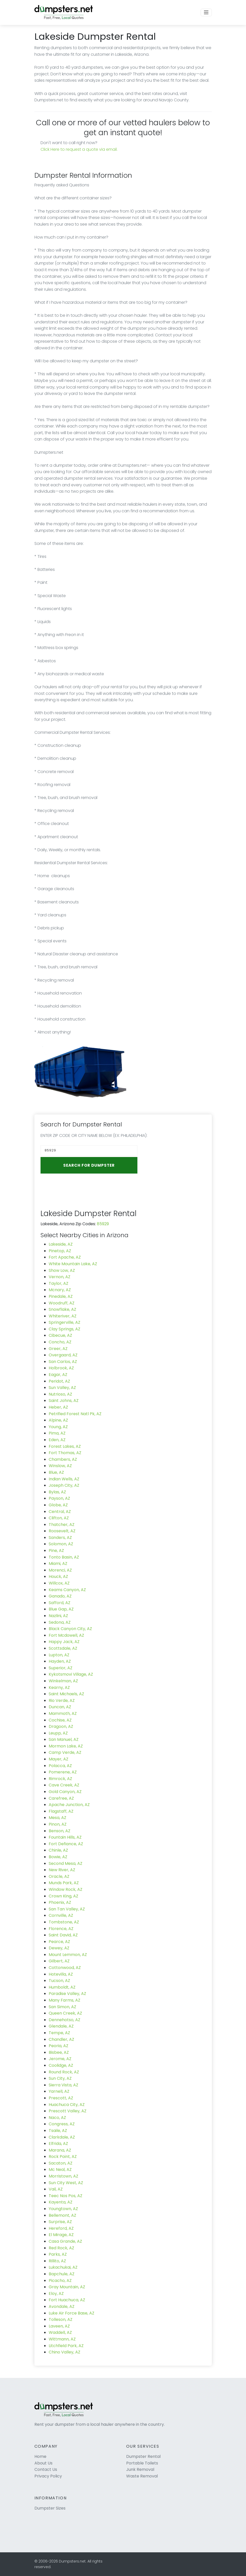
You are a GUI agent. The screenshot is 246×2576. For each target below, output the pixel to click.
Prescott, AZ (61, 2098)
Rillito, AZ (57, 2261)
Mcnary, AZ (60, 1290)
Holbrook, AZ (61, 1368)
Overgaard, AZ (63, 1355)
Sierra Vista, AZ (63, 2085)
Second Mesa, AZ (65, 1863)
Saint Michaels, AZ (66, 1694)
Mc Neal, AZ (60, 2169)
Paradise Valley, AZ (67, 1993)
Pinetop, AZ (60, 1251)
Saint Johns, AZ (64, 1400)
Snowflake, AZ (62, 1309)
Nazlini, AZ (58, 1616)
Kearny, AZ (59, 1687)
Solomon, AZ (61, 1544)
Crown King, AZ (63, 1896)
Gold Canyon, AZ (65, 1792)
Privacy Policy (48, 2476)
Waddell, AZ (60, 2332)
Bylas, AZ (57, 1492)
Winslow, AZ (60, 1466)
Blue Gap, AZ (61, 1609)
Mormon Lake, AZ (66, 1746)
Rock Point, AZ (63, 2156)
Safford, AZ (59, 1603)
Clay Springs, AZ (64, 1329)
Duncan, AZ (60, 1707)
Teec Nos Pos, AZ (65, 2196)
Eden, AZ (57, 1440)
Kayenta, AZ (60, 2202)
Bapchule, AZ (61, 2274)
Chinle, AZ (58, 1850)
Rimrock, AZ (60, 1779)
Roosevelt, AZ (62, 1531)
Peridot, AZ (59, 1381)
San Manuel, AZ (64, 1739)
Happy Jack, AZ (64, 1642)
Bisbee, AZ (59, 2052)
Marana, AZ (60, 2150)
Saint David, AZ (63, 1935)
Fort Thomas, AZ (65, 1453)
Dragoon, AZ (61, 1726)
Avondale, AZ (61, 2306)
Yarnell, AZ (59, 2091)
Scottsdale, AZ (63, 1648)
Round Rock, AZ (64, 2072)
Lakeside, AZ (61, 1244)
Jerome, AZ (60, 2059)
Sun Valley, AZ (62, 1387)
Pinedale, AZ (61, 1296)
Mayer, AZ (58, 1759)
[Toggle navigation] (206, 12)
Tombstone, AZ (64, 1922)
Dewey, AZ (59, 1948)
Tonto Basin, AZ (64, 1557)
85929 (103, 1224)
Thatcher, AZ (61, 1524)
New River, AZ (62, 1870)
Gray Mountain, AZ (67, 2287)
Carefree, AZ (61, 1798)
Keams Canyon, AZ (67, 1590)
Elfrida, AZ (58, 2143)
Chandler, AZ (61, 2039)
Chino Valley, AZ (64, 2352)
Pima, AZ (57, 1433)
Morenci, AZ (60, 1570)
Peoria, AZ (58, 2046)
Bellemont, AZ (62, 2215)
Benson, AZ (59, 1831)
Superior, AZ (60, 1668)
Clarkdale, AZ (62, 2137)
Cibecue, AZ (60, 1335)
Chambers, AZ (63, 1459)
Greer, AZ (58, 1349)
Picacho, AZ (60, 2280)
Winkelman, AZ (63, 1681)
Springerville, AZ (64, 1322)
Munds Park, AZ (64, 1883)
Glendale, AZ (61, 2026)
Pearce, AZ (59, 1942)
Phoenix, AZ (60, 1902)
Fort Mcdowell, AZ (66, 1635)
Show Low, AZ (62, 1270)
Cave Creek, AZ (64, 1785)
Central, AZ (60, 1511)
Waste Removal (142, 2476)
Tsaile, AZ (58, 2130)
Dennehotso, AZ (64, 2020)
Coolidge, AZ (61, 2065)
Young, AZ (58, 1427)
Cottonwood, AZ (65, 1968)
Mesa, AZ (57, 1818)
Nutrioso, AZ (60, 1394)
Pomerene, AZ (63, 1772)
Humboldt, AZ (62, 1987)
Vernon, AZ (59, 1277)
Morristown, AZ (63, 2176)
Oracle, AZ (59, 1876)
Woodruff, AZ (61, 1303)
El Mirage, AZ (61, 2235)
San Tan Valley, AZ (67, 1909)
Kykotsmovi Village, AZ (71, 1674)
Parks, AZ (58, 2254)
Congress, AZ (62, 2124)
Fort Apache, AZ (65, 1257)
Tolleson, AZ (60, 2319)
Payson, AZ (59, 1498)
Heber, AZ (58, 1407)
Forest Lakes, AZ (65, 1446)
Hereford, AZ (61, 2228)
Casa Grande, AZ (65, 2241)
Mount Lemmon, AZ (68, 1955)
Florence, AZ (61, 1929)
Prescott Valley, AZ (67, 2111)
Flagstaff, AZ (61, 1811)
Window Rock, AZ (65, 1889)
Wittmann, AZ (62, 2339)
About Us (43, 2463)
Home (40, 2456)
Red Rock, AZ (61, 2248)
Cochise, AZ (60, 1720)
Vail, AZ (56, 2189)
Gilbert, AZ (59, 1961)
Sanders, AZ (60, 1537)
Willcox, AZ (59, 1583)
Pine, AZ (56, 1550)
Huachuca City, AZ (67, 2104)
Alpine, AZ (58, 1420)
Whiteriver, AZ (62, 1316)
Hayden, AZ (60, 1661)
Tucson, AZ (59, 1980)
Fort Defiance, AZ (66, 1844)
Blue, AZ (56, 1472)
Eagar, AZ (58, 1374)
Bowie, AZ (58, 1857)
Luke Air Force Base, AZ (71, 2313)
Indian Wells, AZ (64, 1479)
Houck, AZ (58, 1576)
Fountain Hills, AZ (65, 1837)
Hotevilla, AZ (61, 1974)
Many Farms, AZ (64, 2000)
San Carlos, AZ (63, 1362)
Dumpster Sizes (50, 2508)
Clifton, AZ (59, 1518)
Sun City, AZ (60, 2078)
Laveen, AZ (59, 2326)
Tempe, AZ (59, 2033)
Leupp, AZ (58, 1733)
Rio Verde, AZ (62, 1700)
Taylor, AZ (58, 1283)
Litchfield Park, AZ (66, 2346)
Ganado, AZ (60, 1596)
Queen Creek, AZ (65, 2013)
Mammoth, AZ (63, 1713)
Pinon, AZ (58, 1824)
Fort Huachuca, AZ (67, 2300)
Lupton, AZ (59, 1655)
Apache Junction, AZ (69, 1805)
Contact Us (45, 2469)
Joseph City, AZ (64, 1485)
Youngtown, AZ (63, 2209)
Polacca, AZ (60, 1766)
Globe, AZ (58, 1505)
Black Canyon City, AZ (70, 1629)
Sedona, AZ (60, 1622)
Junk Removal (140, 2469)
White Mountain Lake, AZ (73, 1264)
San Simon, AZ (62, 2007)
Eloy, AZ (56, 2293)
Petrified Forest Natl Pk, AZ (75, 1414)
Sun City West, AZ (66, 2183)
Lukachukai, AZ (63, 2267)
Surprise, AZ (60, 2222)
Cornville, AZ (61, 1915)
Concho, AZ (60, 1342)
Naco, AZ (57, 2117)
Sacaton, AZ (60, 2163)
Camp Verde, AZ (65, 1752)
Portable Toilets (142, 2463)
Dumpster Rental (143, 2456)
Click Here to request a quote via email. (79, 149)
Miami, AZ (58, 1563)
